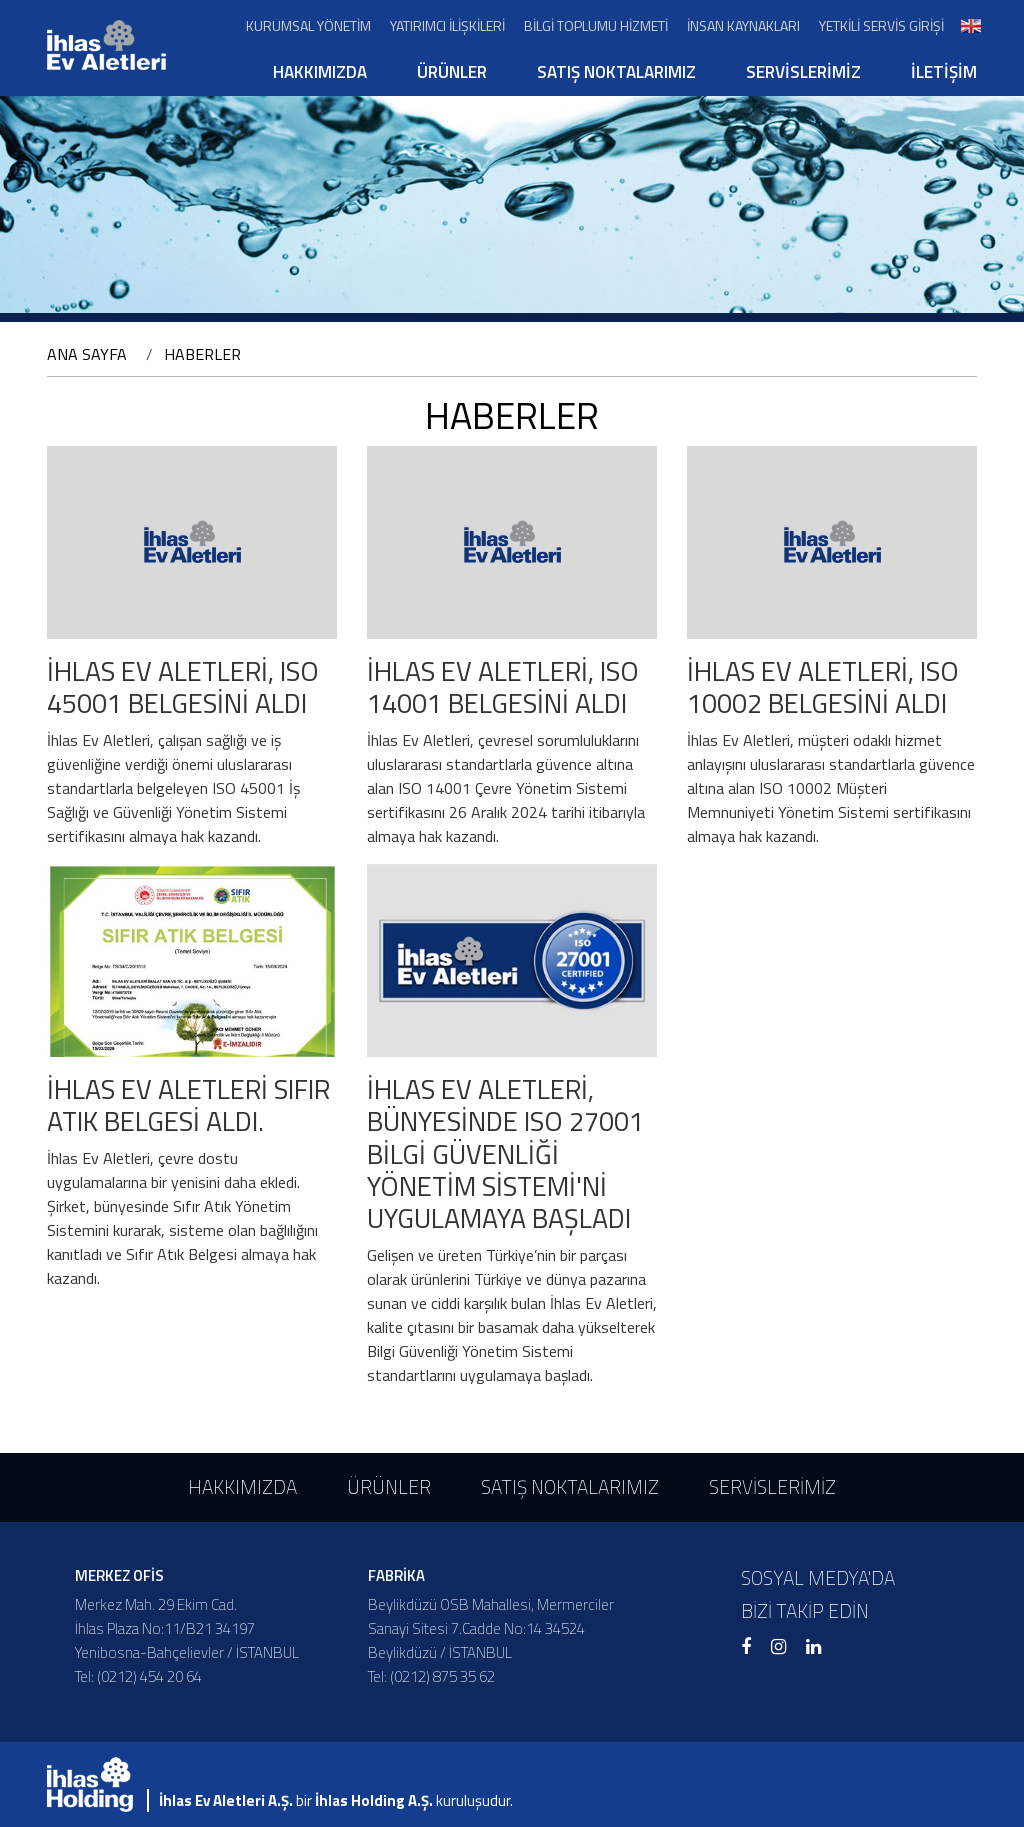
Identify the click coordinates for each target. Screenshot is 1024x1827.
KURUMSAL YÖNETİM (308, 25)
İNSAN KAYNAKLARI (743, 25)
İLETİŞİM (944, 72)
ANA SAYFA (87, 354)
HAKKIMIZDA (320, 72)
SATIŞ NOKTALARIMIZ (616, 72)
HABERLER (202, 354)
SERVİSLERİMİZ (803, 72)
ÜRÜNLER (452, 72)
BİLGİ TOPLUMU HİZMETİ (596, 25)
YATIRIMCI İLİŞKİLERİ (447, 25)
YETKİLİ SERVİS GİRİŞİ (881, 25)
